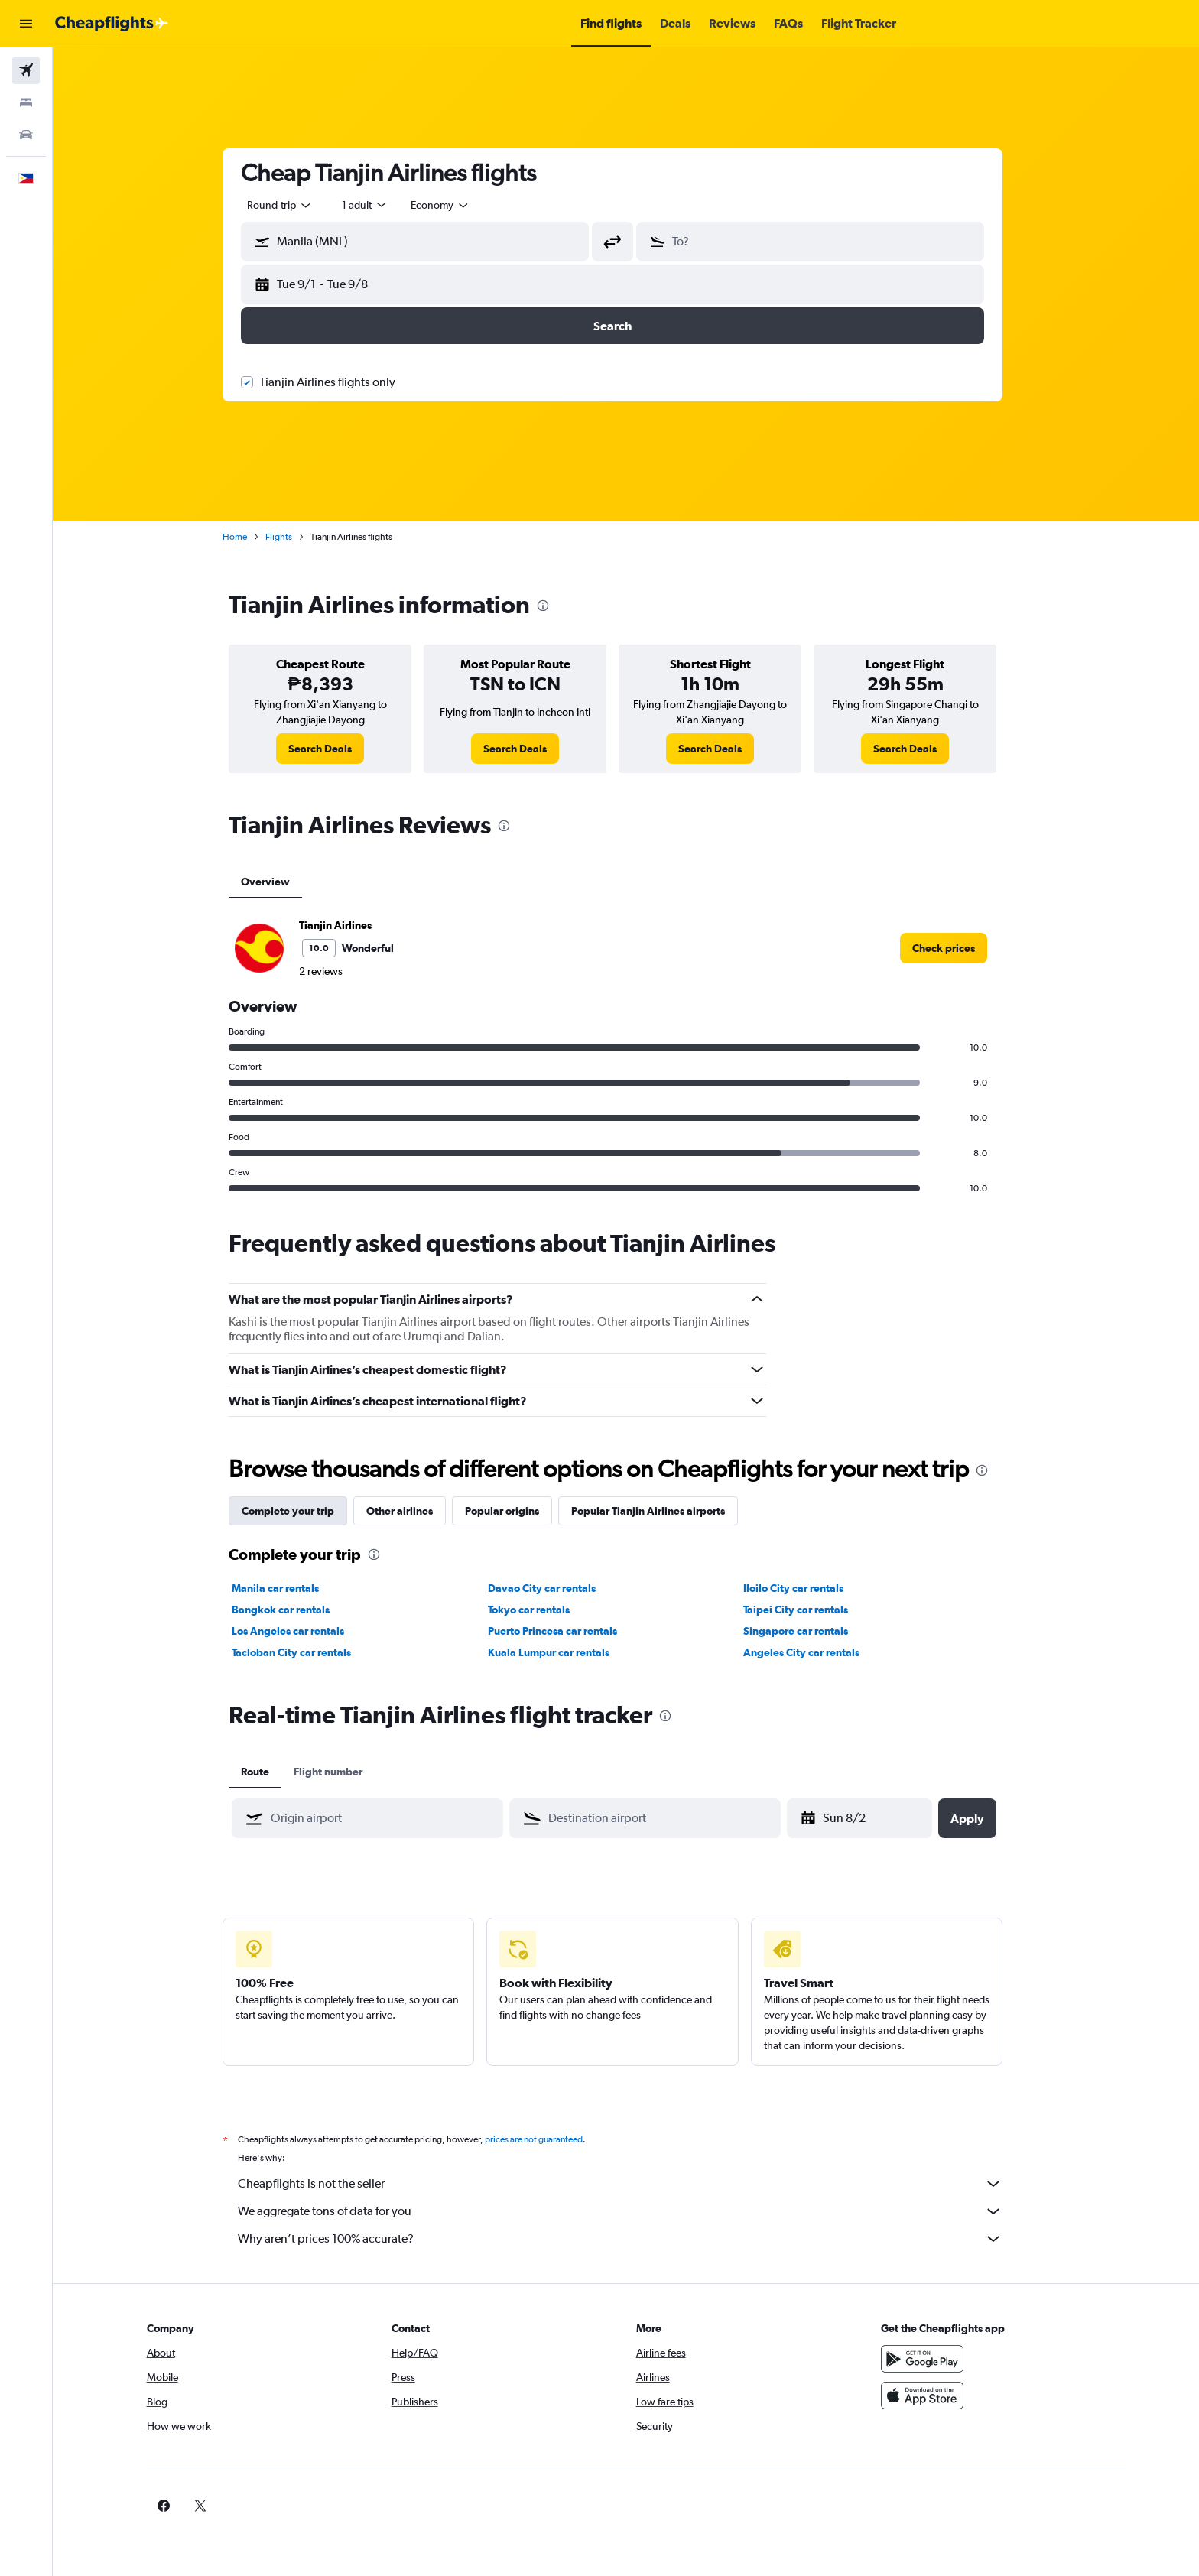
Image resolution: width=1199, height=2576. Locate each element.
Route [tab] (269, 1772)
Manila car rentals (289, 1588)
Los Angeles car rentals (301, 1631)
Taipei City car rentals (809, 1609)
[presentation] (557, 605)
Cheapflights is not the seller (634, 2184)
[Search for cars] (26, 134)
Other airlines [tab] (413, 1511)
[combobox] (294, 205)
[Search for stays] (26, 102)
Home (248, 536)
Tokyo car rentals (542, 1609)
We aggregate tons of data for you (634, 2211)
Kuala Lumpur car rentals (561, 1652)
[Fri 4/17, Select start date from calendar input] (875, 1818)
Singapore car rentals (809, 1631)
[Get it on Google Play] (938, 2359)
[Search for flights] (26, 70)
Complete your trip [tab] (301, 1511)
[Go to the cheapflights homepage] (111, 23)
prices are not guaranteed (547, 2139)
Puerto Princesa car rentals (565, 1631)
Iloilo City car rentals (807, 1588)
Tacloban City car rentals (305, 1652)
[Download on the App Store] (938, 2395)
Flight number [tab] (341, 1772)
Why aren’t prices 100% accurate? (634, 2239)
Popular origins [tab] (516, 1511)
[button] (26, 24)
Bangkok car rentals (294, 1609)
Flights (292, 536)
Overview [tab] (279, 881)
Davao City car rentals (555, 1588)
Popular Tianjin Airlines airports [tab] (662, 1511)
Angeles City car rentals (815, 1652)
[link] (334, 748)
